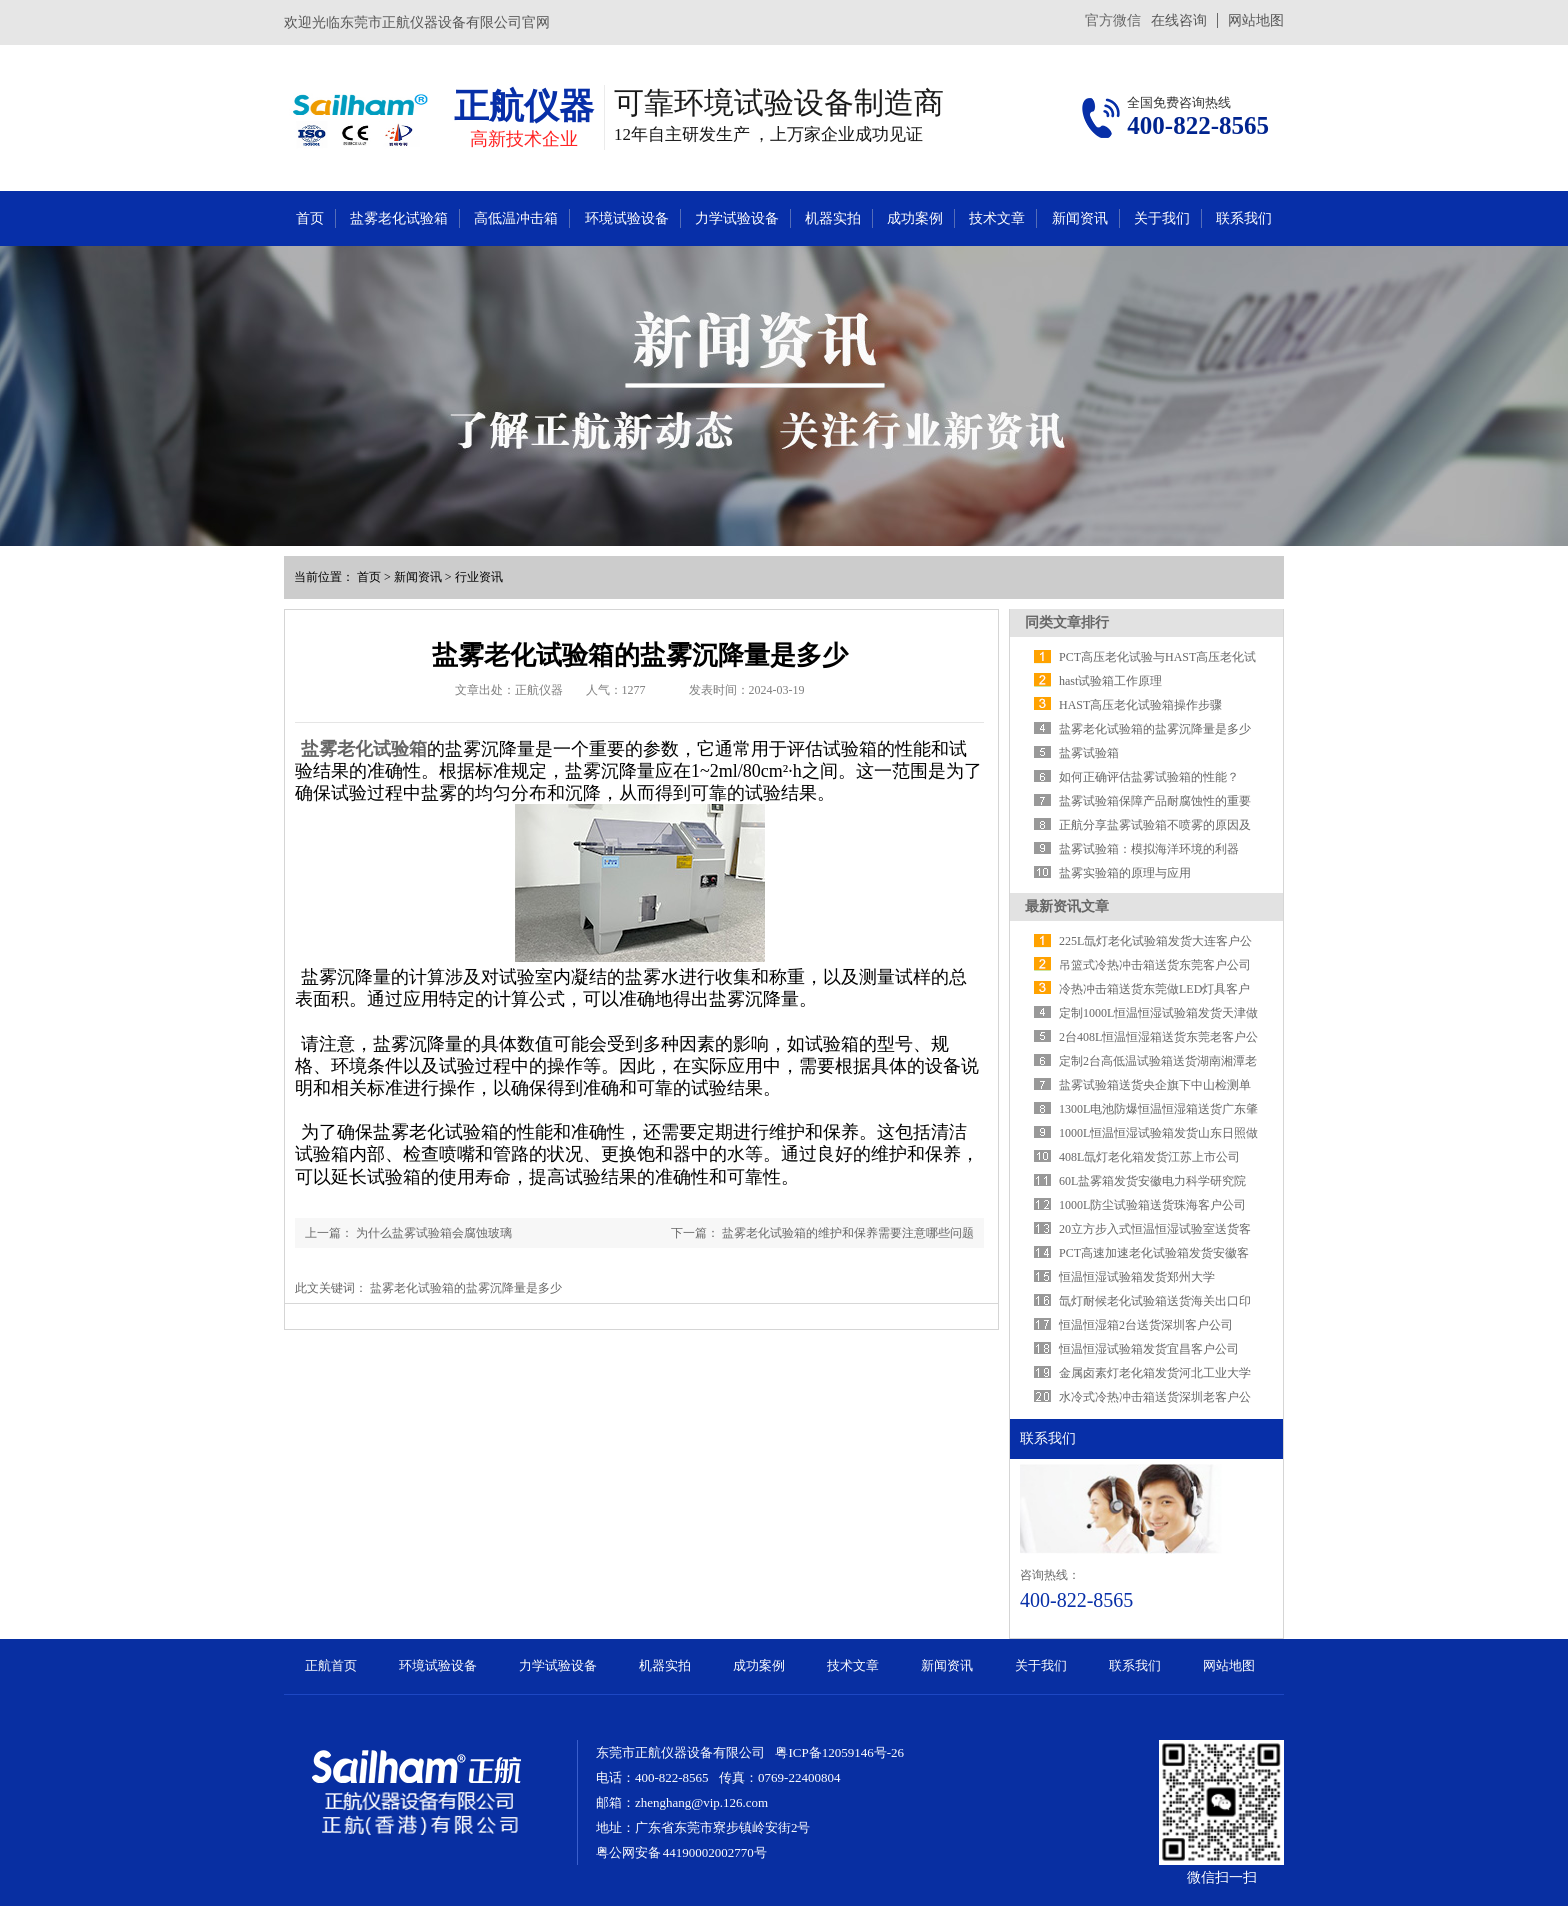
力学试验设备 (737, 218)
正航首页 (331, 1665)
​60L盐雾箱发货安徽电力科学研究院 (1152, 1181)
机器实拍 (833, 218)
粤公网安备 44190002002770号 (681, 1852)
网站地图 (1256, 20)
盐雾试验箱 (1089, 753)
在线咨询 (1179, 20)
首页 (310, 218)
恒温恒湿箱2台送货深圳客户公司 (1146, 1325)
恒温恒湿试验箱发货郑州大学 (1137, 1277)
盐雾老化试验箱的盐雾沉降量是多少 (1155, 729)
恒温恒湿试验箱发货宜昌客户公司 (1149, 1349)
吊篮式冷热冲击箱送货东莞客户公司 (1155, 965)
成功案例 (915, 218)
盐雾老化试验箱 (399, 218)
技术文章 (997, 218)
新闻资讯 (1080, 218)
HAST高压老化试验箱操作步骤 (1140, 705)
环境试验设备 (627, 218)
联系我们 (1244, 218)
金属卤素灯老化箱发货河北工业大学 (1155, 1373)
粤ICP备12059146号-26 (839, 1752)
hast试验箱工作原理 (1110, 681)
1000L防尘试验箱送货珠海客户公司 (1152, 1205)
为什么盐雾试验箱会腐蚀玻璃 (434, 1233)
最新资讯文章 (1067, 906)
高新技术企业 (524, 139)
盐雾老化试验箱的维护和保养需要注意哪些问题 (848, 1233)
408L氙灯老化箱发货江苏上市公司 (1149, 1157)
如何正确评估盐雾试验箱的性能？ (1149, 777)
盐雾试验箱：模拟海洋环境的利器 (1149, 849)
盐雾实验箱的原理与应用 (1125, 873)
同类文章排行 (1067, 622)
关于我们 (1162, 218)
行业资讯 (479, 577)
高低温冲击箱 (516, 218)
